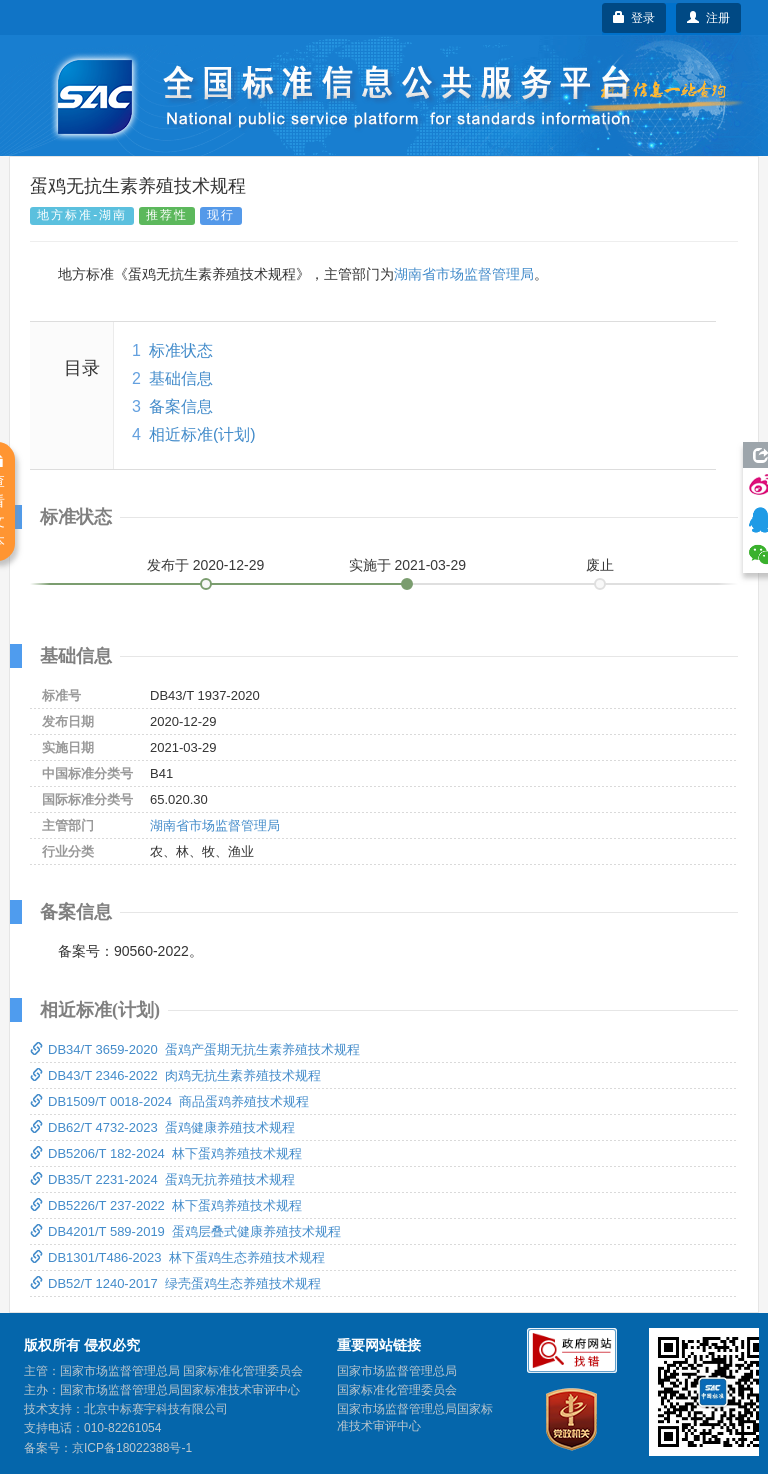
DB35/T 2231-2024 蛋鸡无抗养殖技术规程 (162, 1179)
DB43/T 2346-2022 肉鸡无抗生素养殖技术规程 (175, 1075)
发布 (206, 565)
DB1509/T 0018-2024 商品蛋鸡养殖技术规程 (169, 1101)
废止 (600, 565)
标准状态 (181, 350)
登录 (634, 18)
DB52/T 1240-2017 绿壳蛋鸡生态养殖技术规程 (175, 1283)
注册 (708, 18)
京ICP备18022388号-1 (132, 1448)
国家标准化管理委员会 (397, 1390)
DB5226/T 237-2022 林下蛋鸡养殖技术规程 (166, 1205)
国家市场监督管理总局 (397, 1371)
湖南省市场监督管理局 (464, 274)
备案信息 (181, 406)
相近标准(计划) (202, 434)
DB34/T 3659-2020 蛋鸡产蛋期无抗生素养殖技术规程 (195, 1049)
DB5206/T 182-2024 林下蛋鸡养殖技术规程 (166, 1153)
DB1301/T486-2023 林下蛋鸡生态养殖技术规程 (177, 1257)
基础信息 (181, 378)
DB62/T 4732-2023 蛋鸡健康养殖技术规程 (162, 1127)
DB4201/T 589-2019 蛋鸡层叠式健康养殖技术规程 (185, 1231)
